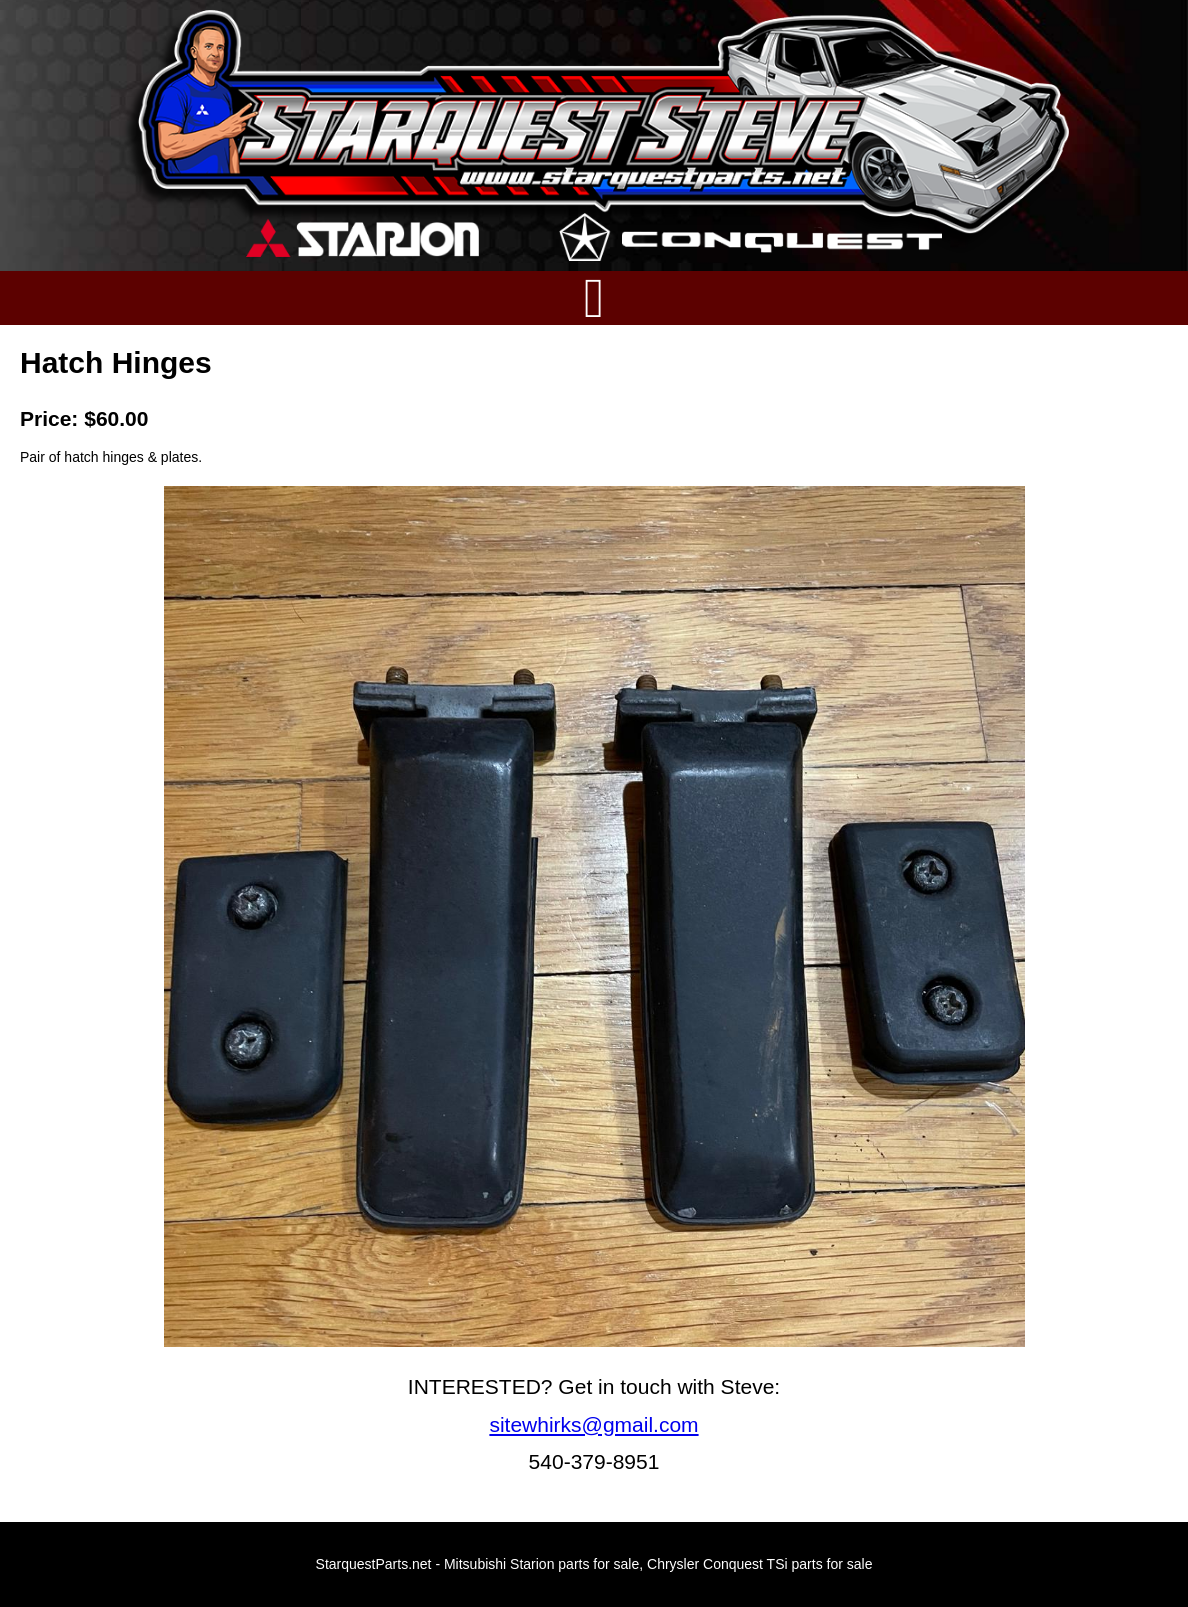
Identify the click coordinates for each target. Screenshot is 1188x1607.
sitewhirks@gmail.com (593, 1424)
